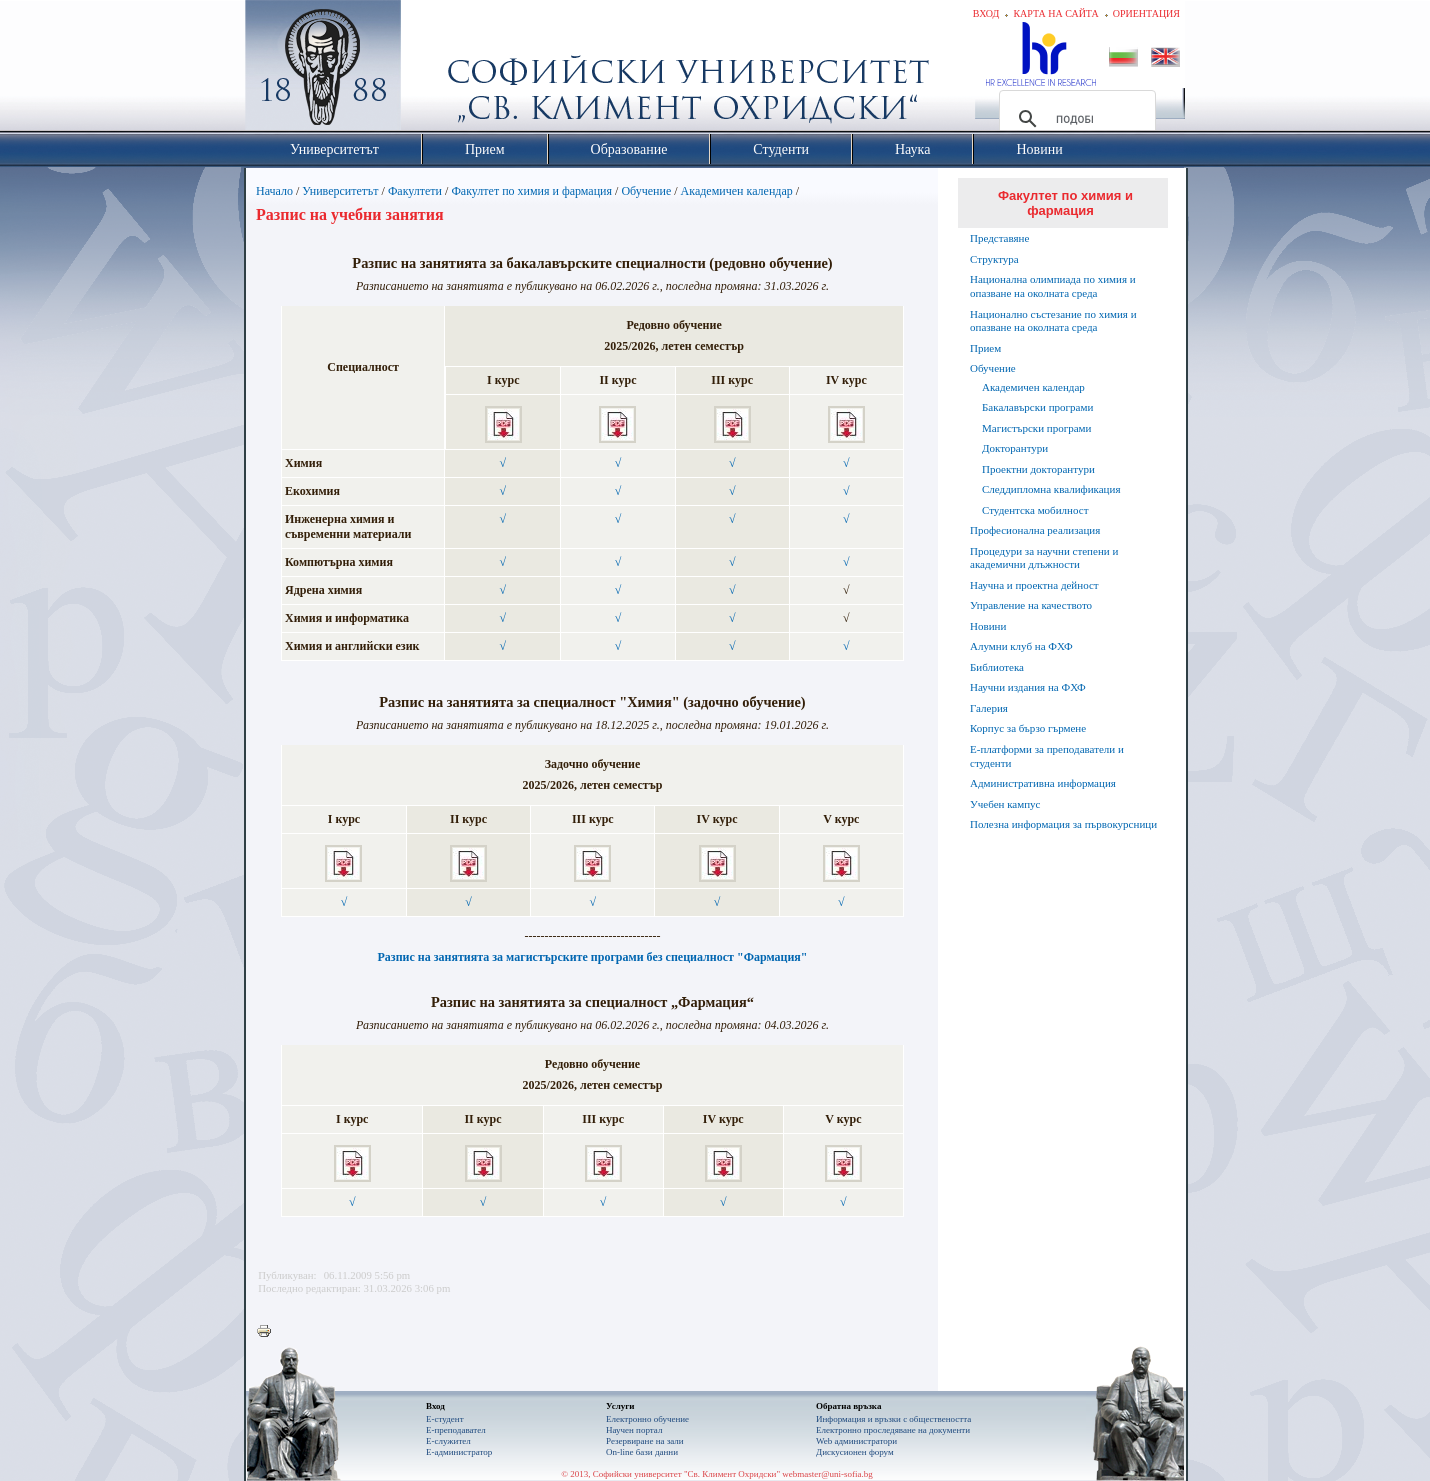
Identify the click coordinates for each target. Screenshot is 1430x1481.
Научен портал (634, 1430)
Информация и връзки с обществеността (893, 1419)
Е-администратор (459, 1452)
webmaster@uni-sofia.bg (827, 1474)
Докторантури (1015, 448)
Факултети (415, 191)
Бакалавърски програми (1037, 407)
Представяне (999, 238)
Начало (274, 191)
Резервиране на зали (645, 1441)
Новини (988, 626)
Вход (986, 13)
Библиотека (997, 667)
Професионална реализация (1035, 530)
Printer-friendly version (269, 1332)
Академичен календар (737, 191)
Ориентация (1146, 13)
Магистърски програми (1036, 428)
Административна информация (1043, 783)
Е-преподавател (456, 1430)
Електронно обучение (647, 1419)
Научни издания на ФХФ (1028, 687)
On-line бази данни (642, 1452)
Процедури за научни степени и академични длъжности (1044, 558)
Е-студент (445, 1419)
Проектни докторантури (1038, 469)
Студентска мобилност (1035, 510)
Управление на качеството (1031, 605)
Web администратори (856, 1441)
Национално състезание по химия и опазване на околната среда (1053, 321)
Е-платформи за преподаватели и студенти (1047, 756)
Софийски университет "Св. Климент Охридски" (436, 70)
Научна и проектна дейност (1034, 585)
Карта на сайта (1055, 13)
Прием (985, 348)
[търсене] (1074, 119)
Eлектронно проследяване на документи (893, 1430)
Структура (994, 259)
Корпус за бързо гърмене (1028, 728)
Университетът (340, 191)
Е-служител (448, 1441)
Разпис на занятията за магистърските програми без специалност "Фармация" (592, 957)
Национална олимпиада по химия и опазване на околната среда (1053, 286)
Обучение (646, 191)
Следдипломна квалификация (1051, 489)
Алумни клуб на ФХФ (1021, 646)
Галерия (989, 708)
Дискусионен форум (855, 1452)
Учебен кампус (1005, 804)
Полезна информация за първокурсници (1063, 824)
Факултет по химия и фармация (531, 191)
